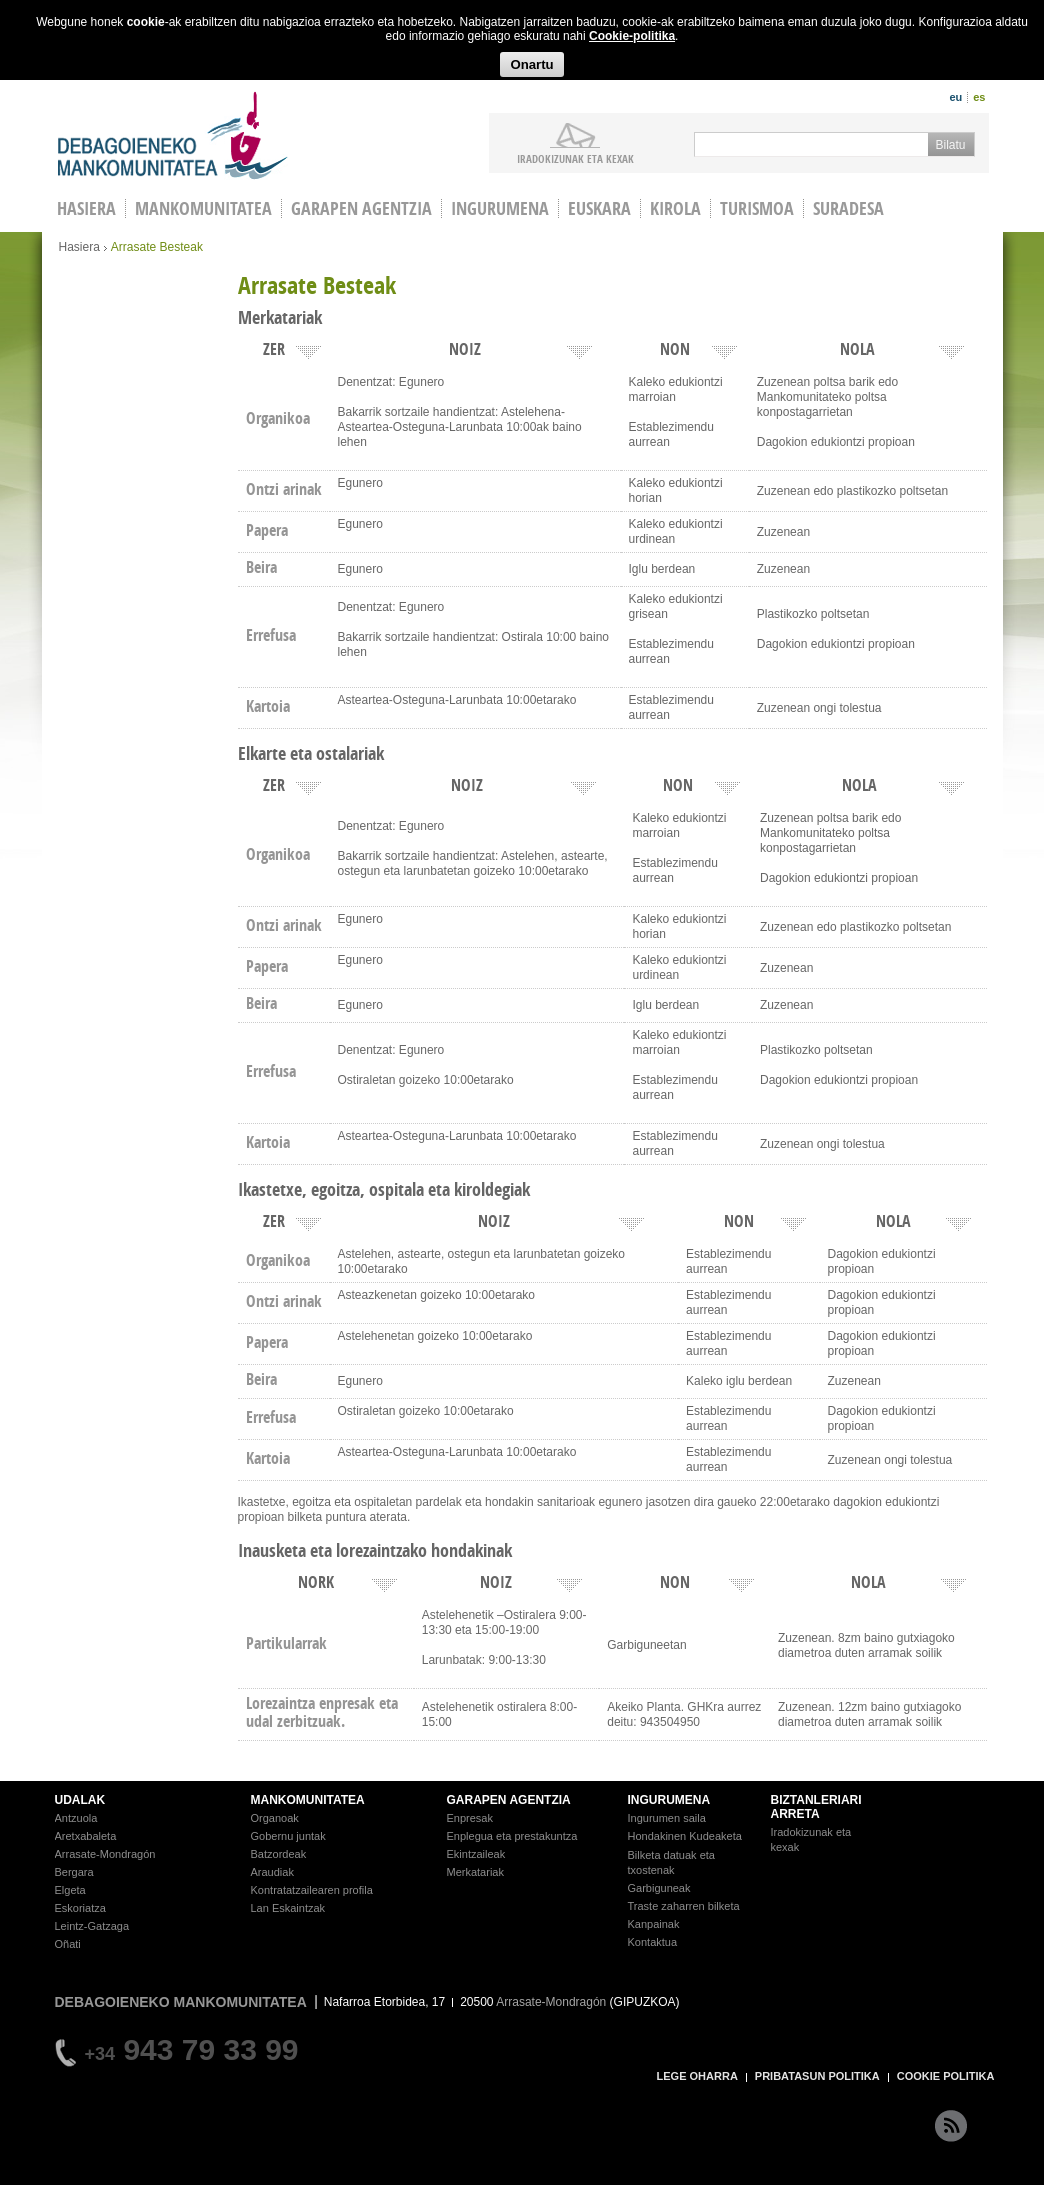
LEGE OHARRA (697, 2076)
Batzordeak (279, 1854)
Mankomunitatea (203, 208)
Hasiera (79, 247)
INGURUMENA (669, 1800)
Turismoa (757, 208)
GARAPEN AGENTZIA (509, 1800)
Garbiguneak (659, 1888)
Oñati (68, 1944)
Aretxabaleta (86, 1836)
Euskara (599, 208)
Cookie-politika (632, 36)
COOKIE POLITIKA (946, 2076)
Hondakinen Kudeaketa (685, 1836)
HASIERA (86, 208)
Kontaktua (653, 1942)
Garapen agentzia (361, 208)
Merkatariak (475, 1872)
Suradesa (848, 208)
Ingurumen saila (667, 1818)
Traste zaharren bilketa (684, 1906)
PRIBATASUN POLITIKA (817, 2076)
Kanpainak (654, 1924)
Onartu (531, 64)
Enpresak (470, 1818)
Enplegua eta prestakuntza (512, 1836)
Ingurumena (500, 208)
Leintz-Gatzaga (92, 1926)
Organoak (275, 1818)
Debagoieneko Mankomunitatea (173, 135)
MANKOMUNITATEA (308, 1800)
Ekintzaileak (476, 1854)
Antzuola (76, 1818)
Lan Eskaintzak (288, 1908)
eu (955, 97)
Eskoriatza (80, 1908)
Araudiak (272, 1872)
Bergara (74, 1872)
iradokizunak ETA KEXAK (575, 158)
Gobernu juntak (288, 1836)
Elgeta (70, 1890)
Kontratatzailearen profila (312, 1890)
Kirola (675, 208)
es (979, 97)
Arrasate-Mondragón (105, 1854)
